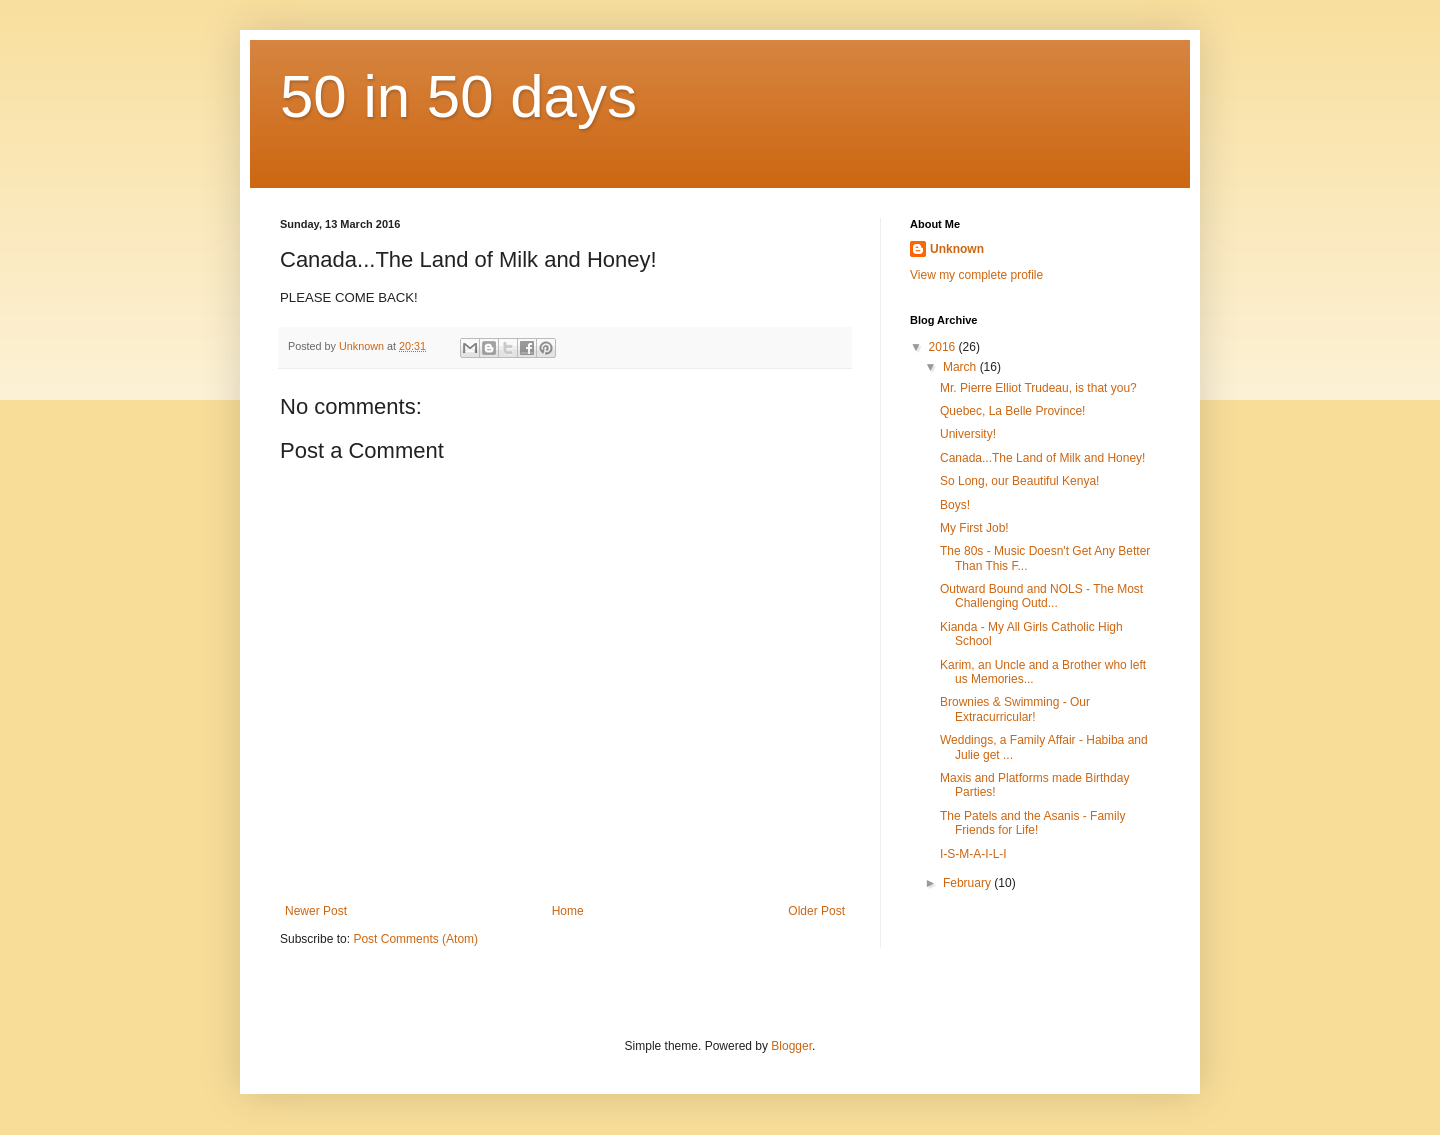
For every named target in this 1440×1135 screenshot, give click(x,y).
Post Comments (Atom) (415, 939)
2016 (944, 347)
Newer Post (316, 911)
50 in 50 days (458, 96)
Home (568, 911)
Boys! (955, 505)
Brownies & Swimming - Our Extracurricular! (1015, 709)
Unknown (957, 249)
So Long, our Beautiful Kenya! (1019, 481)
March (961, 367)
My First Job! (974, 528)
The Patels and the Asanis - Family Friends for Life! (1032, 823)
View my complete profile (976, 275)
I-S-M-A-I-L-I (973, 854)
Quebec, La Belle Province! (1012, 411)
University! (968, 434)
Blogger (791, 1046)
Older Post (816, 911)
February (968, 883)
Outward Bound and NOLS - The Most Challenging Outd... (1041, 596)
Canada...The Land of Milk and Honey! (1042, 458)
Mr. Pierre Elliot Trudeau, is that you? (1038, 388)
